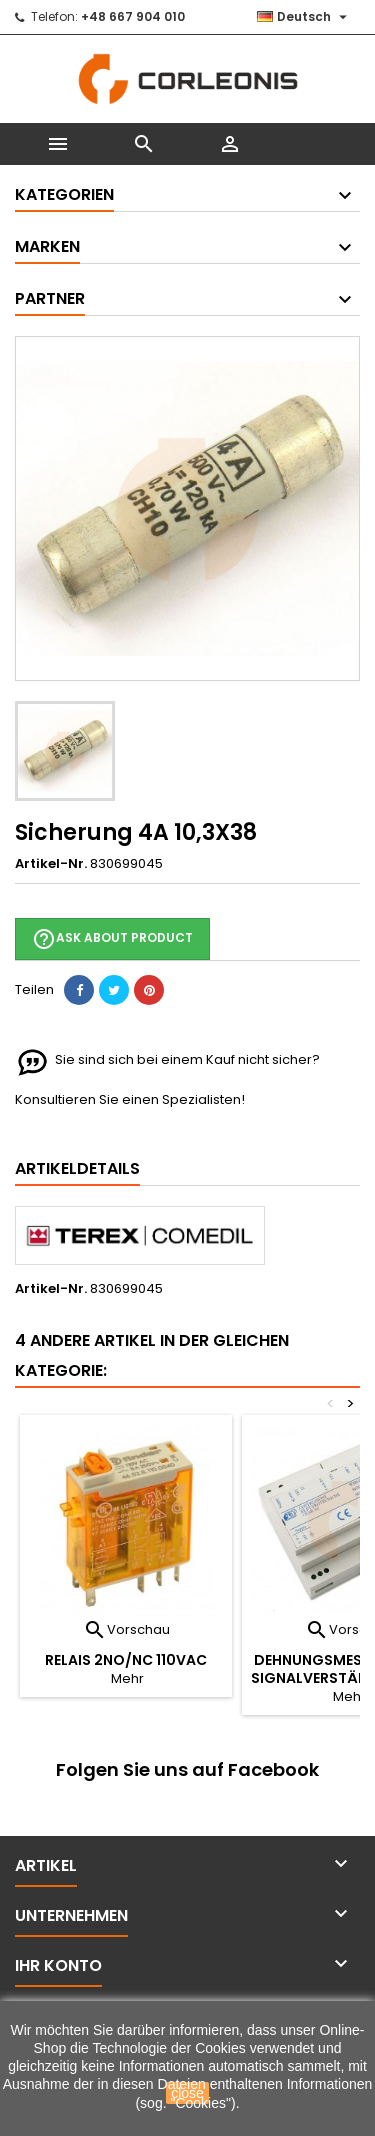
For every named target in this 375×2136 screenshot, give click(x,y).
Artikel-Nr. (51, 864)
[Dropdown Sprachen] (304, 17)
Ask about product (112, 939)
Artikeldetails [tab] (77, 1168)
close (187, 2093)
